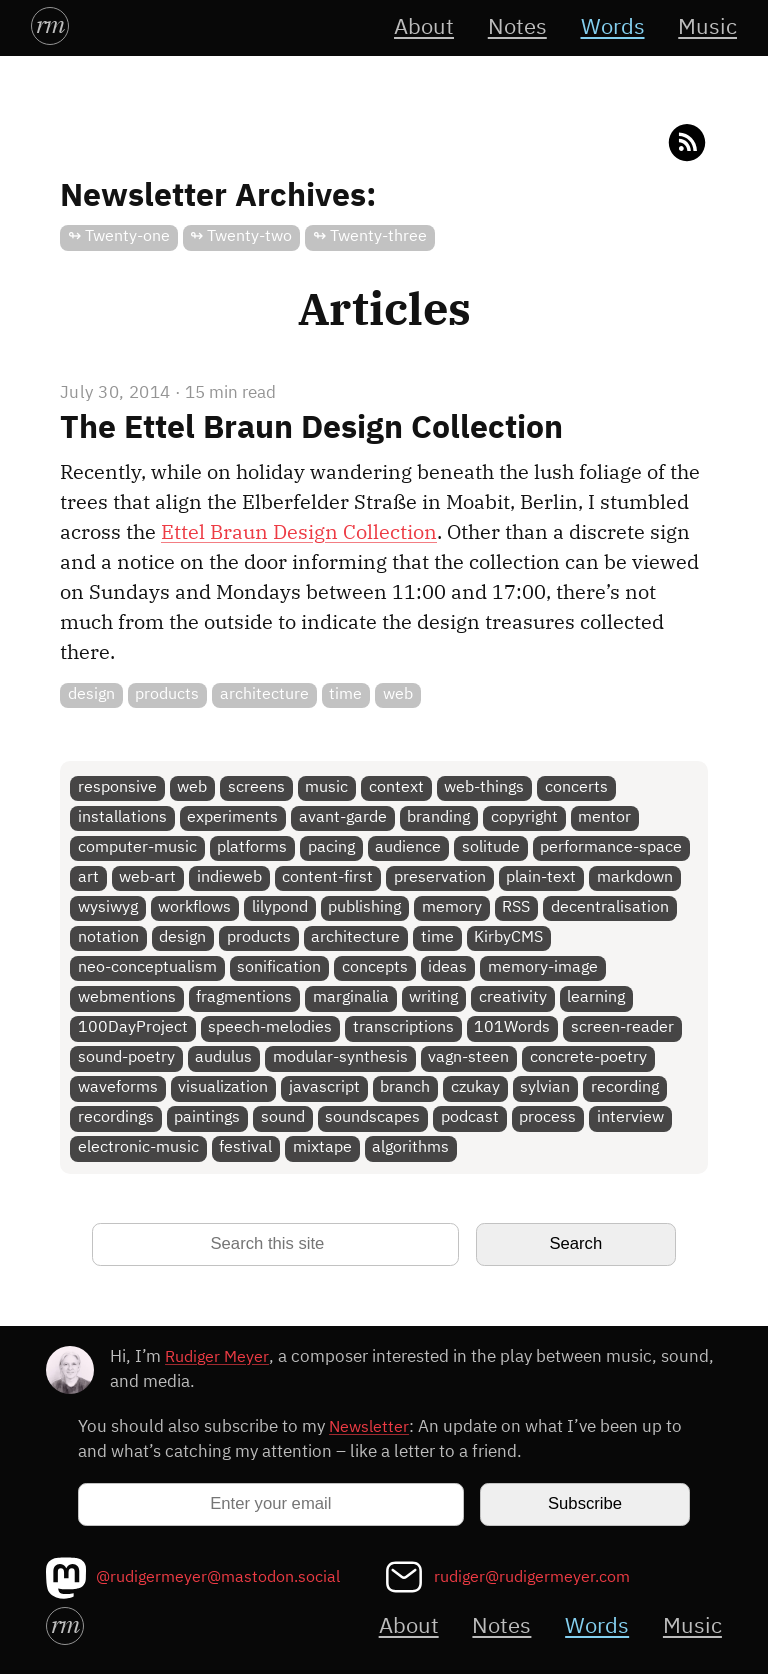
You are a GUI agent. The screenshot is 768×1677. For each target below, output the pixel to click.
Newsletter (370, 1430)
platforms (253, 848)
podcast (471, 1121)
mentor (605, 817)
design (91, 694)
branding (439, 817)
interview (631, 1121)
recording (626, 1090)
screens (256, 787)
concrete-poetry (589, 1060)
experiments (233, 817)
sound (283, 1121)
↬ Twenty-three (370, 236)
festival (246, 1151)
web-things (485, 787)
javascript (324, 1090)
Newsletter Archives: (218, 197)
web (399, 694)
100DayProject (133, 1030)
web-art (148, 878)
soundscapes (373, 1121)
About (417, 27)
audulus (224, 1060)
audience (409, 848)
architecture (264, 694)
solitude (492, 848)
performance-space (612, 848)
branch (406, 1090)
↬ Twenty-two (242, 236)
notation (108, 939)
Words (610, 27)
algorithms (411, 1151)
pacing (331, 848)
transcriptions (403, 1030)
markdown (636, 878)
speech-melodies (271, 1030)
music (327, 787)
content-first (328, 878)
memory (453, 908)
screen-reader (623, 1030)
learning (597, 999)
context (397, 787)
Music (706, 27)
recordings (116, 1121)
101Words (513, 1030)
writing (434, 999)
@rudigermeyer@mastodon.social (225, 1580)
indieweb (229, 878)
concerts (577, 787)
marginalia (351, 999)
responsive (117, 787)
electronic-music (138, 1151)
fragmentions (245, 999)
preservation (441, 878)
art (88, 878)
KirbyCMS (509, 939)
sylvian (546, 1090)
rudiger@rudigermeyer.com (538, 1580)
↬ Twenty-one (119, 236)
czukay (476, 1090)
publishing (365, 908)
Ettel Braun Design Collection (299, 530)
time (346, 694)
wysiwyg (108, 908)
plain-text (542, 878)
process (548, 1121)
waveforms (118, 1090)
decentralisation (611, 908)
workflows (195, 908)
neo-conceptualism (147, 969)
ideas (448, 969)
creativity (514, 999)
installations (122, 817)
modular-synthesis (340, 1060)
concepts (375, 969)
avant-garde (343, 817)
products (168, 694)
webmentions (127, 999)
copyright (525, 817)
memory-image (544, 969)
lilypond (280, 908)
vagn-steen (469, 1060)
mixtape (322, 1151)
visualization (224, 1090)
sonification (280, 969)
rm (50, 24)
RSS (517, 908)
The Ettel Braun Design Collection (311, 428)
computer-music (137, 848)
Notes (512, 27)
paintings (208, 1121)
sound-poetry (126, 1060)
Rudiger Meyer (219, 1360)
